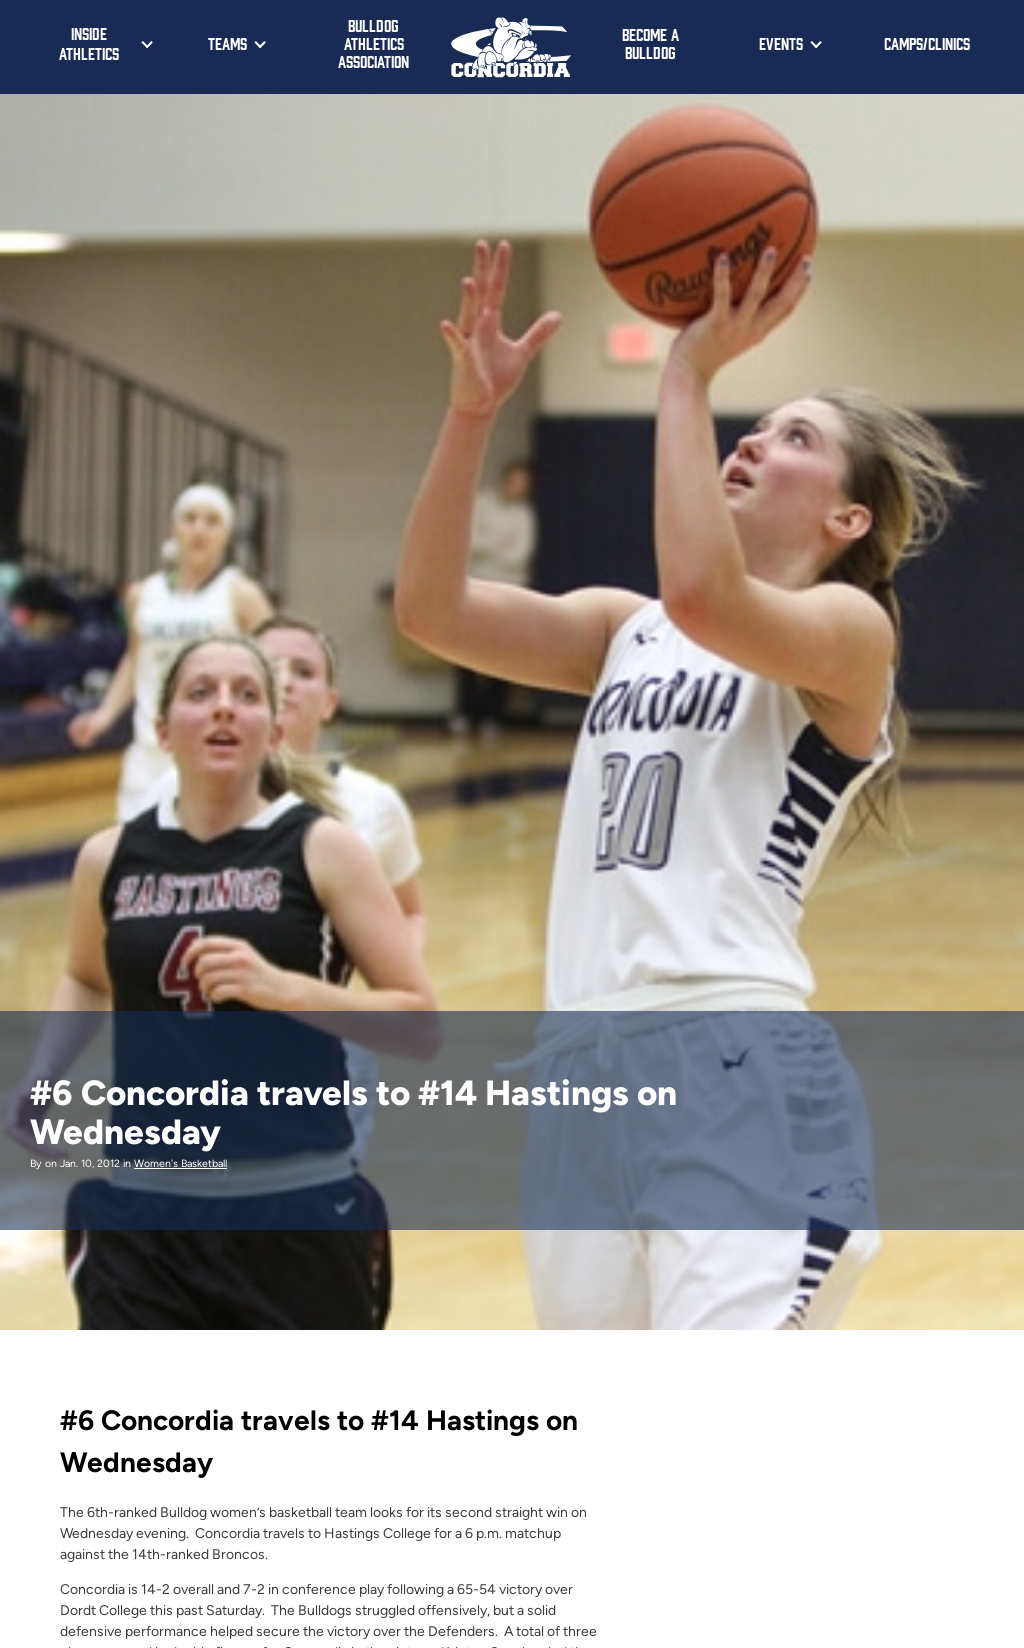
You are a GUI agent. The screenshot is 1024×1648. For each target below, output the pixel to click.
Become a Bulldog (650, 43)
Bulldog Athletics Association (373, 43)
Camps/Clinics (927, 43)
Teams (227, 43)
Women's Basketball (180, 1163)
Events (781, 43)
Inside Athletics (89, 43)
